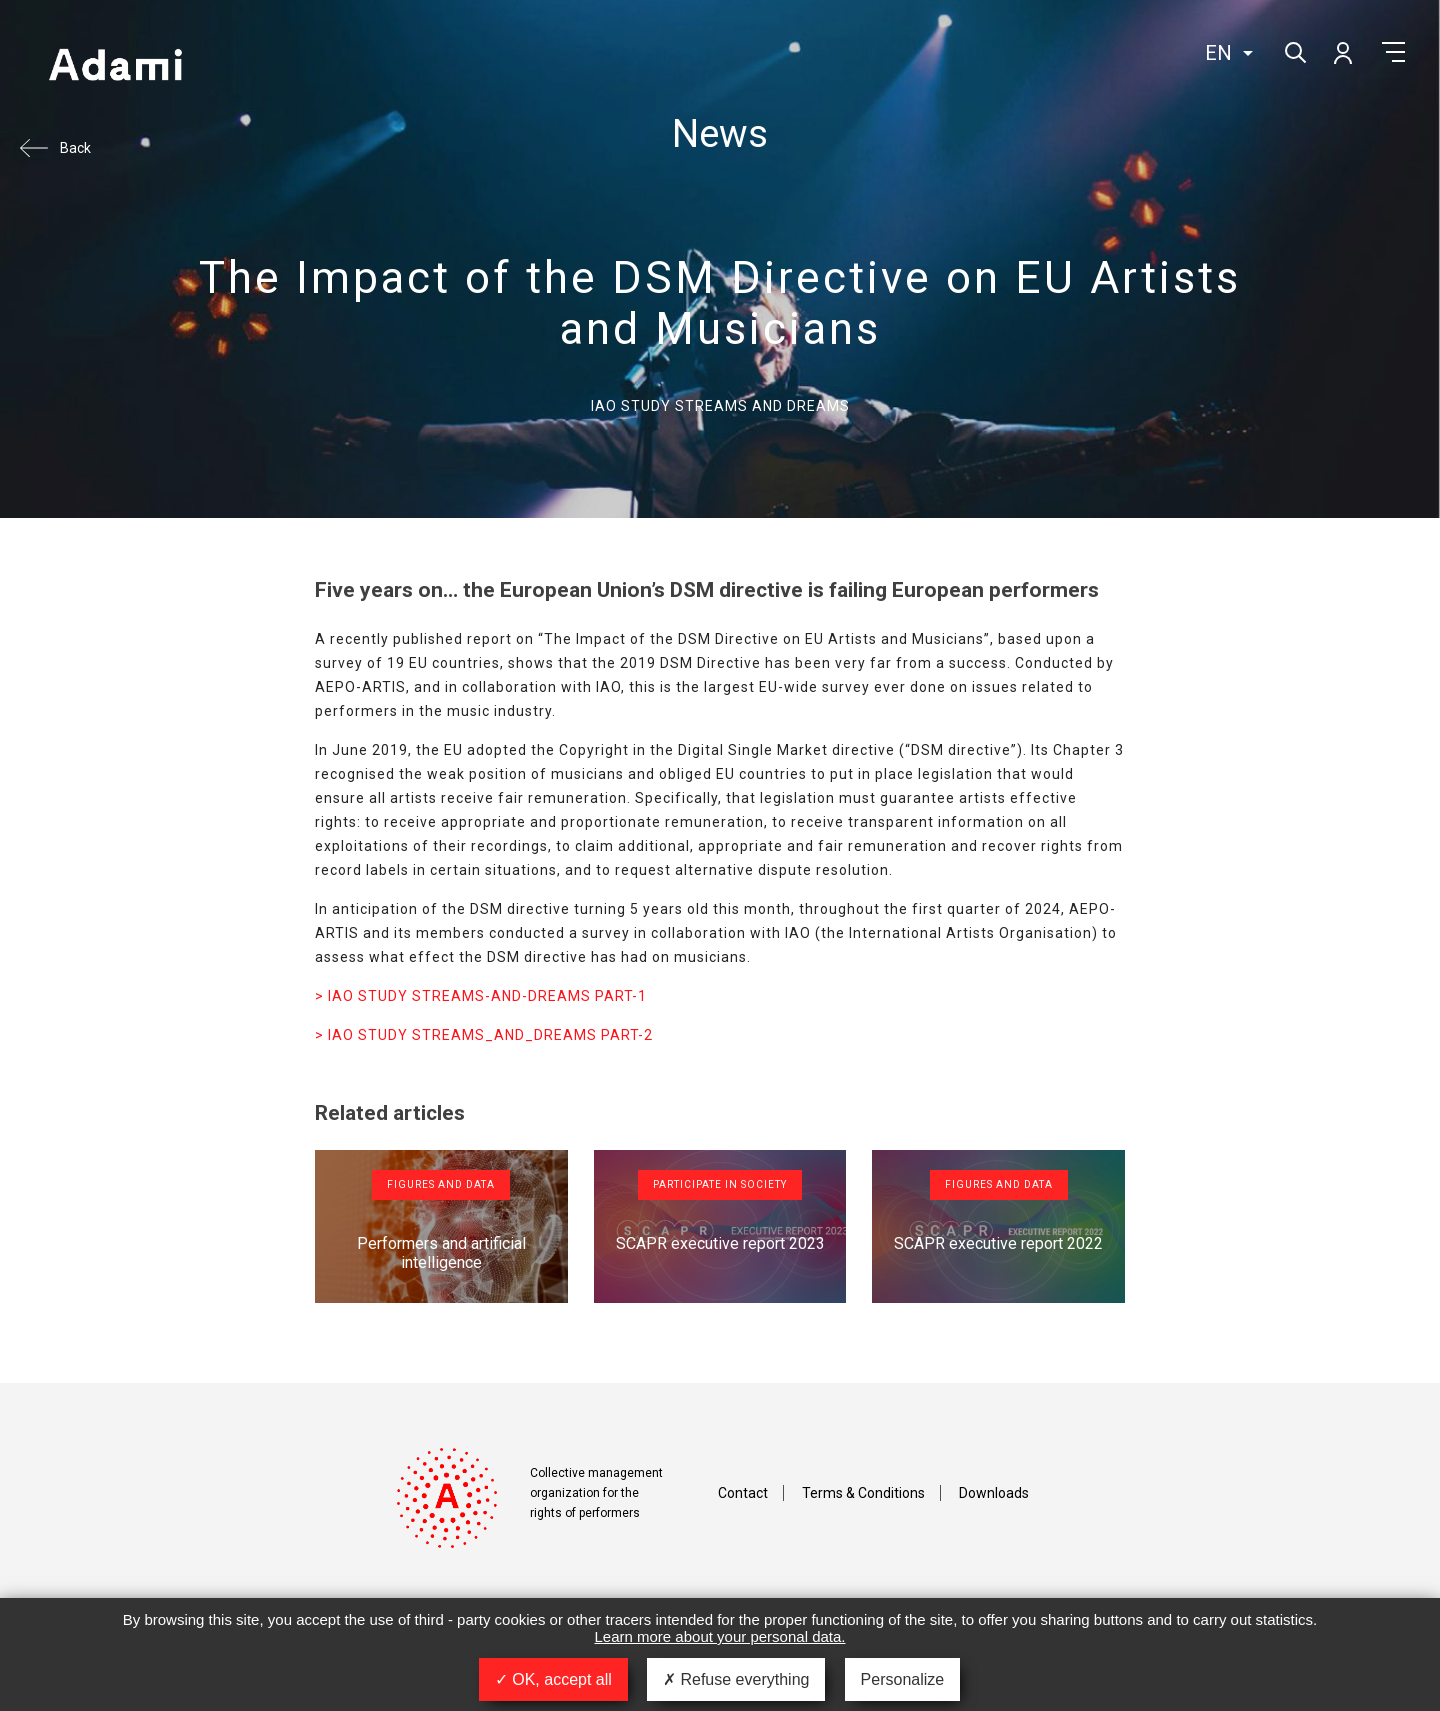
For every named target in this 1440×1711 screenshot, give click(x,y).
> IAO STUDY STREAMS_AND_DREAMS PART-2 (484, 1035)
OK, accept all (553, 1679)
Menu (1393, 52)
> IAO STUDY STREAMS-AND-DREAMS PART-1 (481, 996)
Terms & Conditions (863, 1493)
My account (1342, 52)
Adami (115, 67)
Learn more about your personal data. (720, 1636)
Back (75, 148)
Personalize (903, 1679)
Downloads (994, 1493)
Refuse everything (736, 1679)
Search (1293, 50)
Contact (743, 1493)
